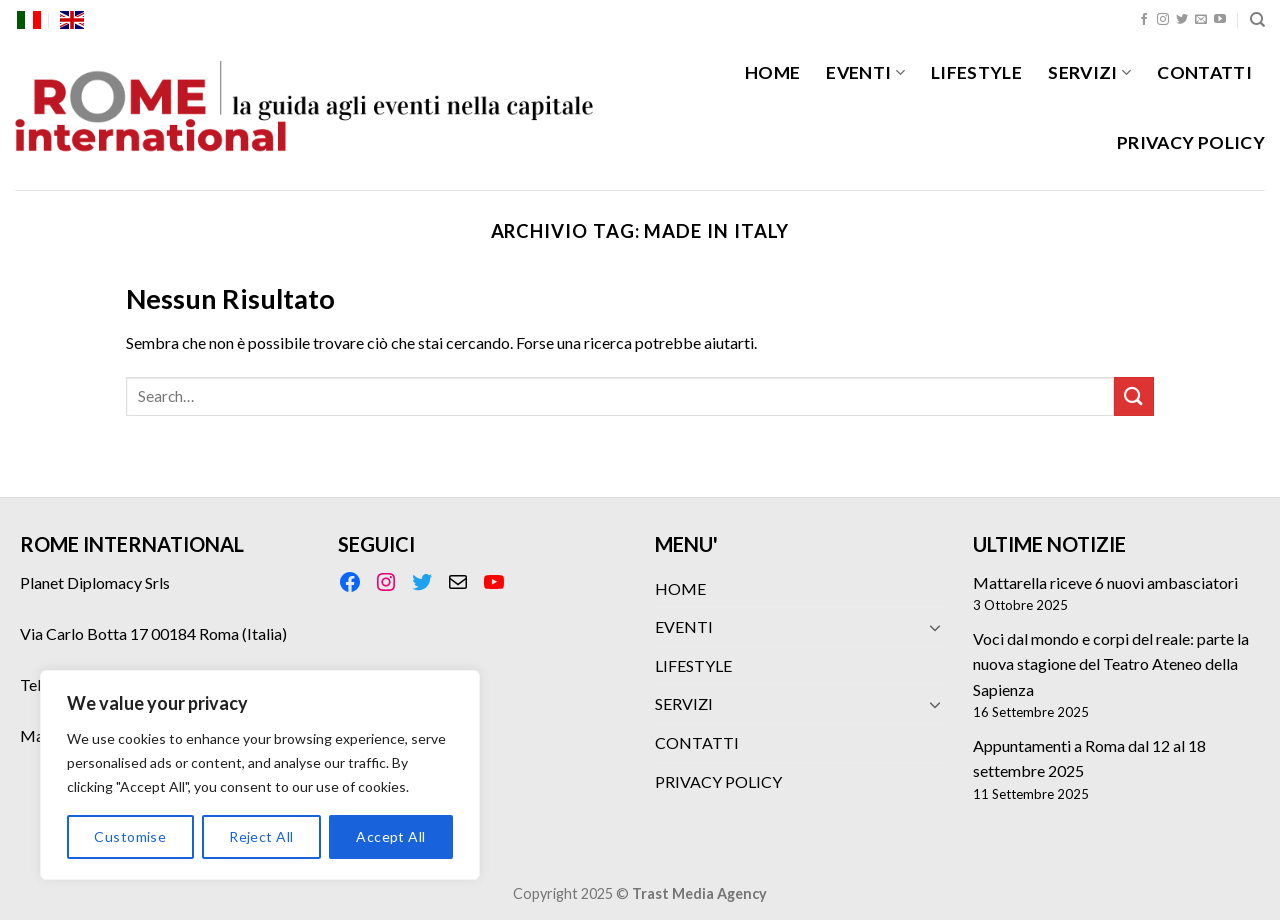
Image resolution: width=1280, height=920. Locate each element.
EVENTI (865, 72)
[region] (260, 775)
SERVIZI (1089, 72)
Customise (130, 836)
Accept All (390, 836)
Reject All (261, 836)
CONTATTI (1204, 72)
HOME (772, 72)
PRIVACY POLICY (1191, 142)
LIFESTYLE (976, 72)
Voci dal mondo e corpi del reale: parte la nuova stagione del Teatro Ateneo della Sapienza (1111, 664)
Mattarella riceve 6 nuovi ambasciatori (1105, 582)
